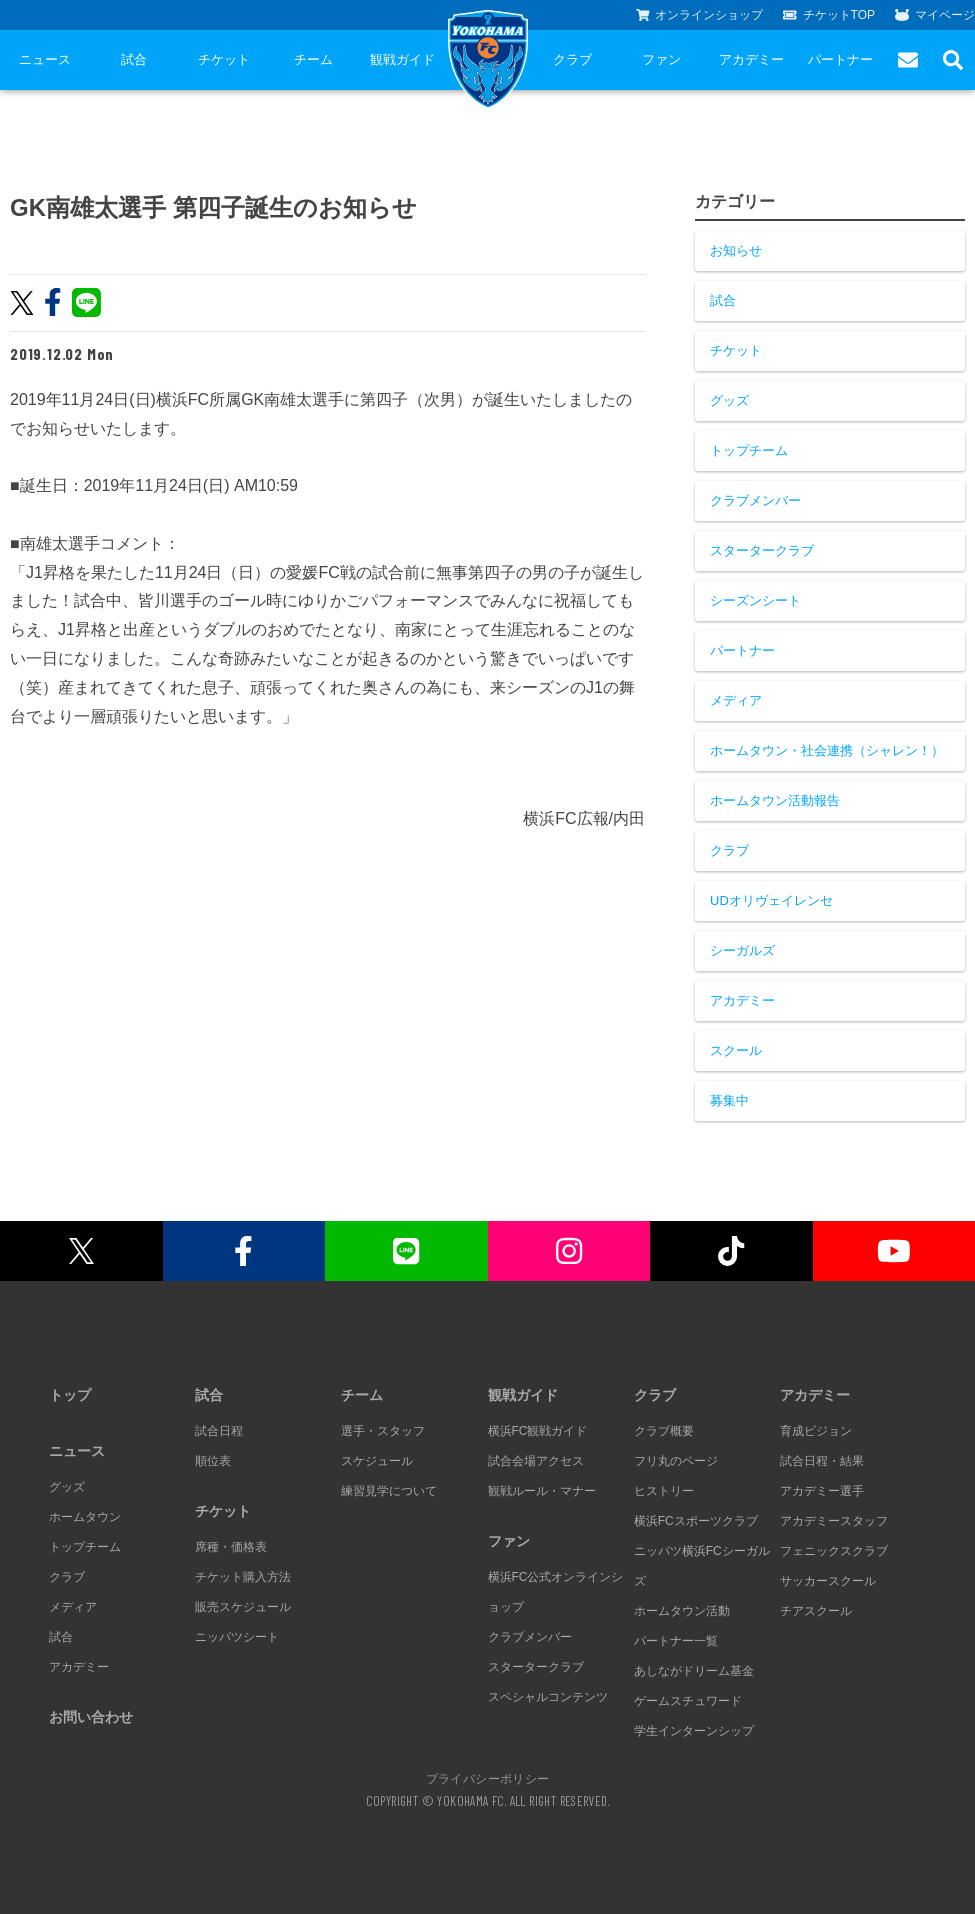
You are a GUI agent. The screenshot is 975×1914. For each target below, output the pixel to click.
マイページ (935, 15)
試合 (134, 59)
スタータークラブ (762, 550)
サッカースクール (828, 1581)
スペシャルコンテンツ (548, 1697)
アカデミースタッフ (834, 1521)
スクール (736, 1050)
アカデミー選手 (822, 1491)
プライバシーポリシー (488, 1778)
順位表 (213, 1461)
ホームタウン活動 (682, 1611)
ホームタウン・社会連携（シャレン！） (827, 750)
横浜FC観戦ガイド (538, 1431)
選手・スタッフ (383, 1431)
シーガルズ (742, 950)
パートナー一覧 (676, 1641)
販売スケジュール (243, 1607)
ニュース (45, 59)
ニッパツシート (237, 1637)
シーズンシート (755, 600)
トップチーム (749, 450)
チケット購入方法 (243, 1577)
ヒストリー (664, 1491)
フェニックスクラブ (834, 1551)
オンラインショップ (700, 15)
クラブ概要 (664, 1431)
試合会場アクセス (536, 1461)
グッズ (729, 400)
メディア (736, 700)
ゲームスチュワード (688, 1701)
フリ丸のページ (676, 1461)
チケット (224, 59)
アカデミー (751, 59)
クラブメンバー (755, 500)
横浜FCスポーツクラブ (696, 1521)
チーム (313, 59)
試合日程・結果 (822, 1461)
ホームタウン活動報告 (775, 800)
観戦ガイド (402, 59)
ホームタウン (85, 1517)
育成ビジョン (816, 1431)
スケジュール (377, 1461)
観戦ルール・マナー (542, 1491)
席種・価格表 (231, 1547)
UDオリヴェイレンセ (771, 900)
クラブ (572, 59)
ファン (661, 59)
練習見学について (389, 1491)
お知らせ (736, 250)
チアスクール (816, 1611)
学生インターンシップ (694, 1731)
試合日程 (219, 1431)
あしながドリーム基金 (694, 1671)
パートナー (840, 59)
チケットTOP (829, 15)
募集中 (729, 1100)
